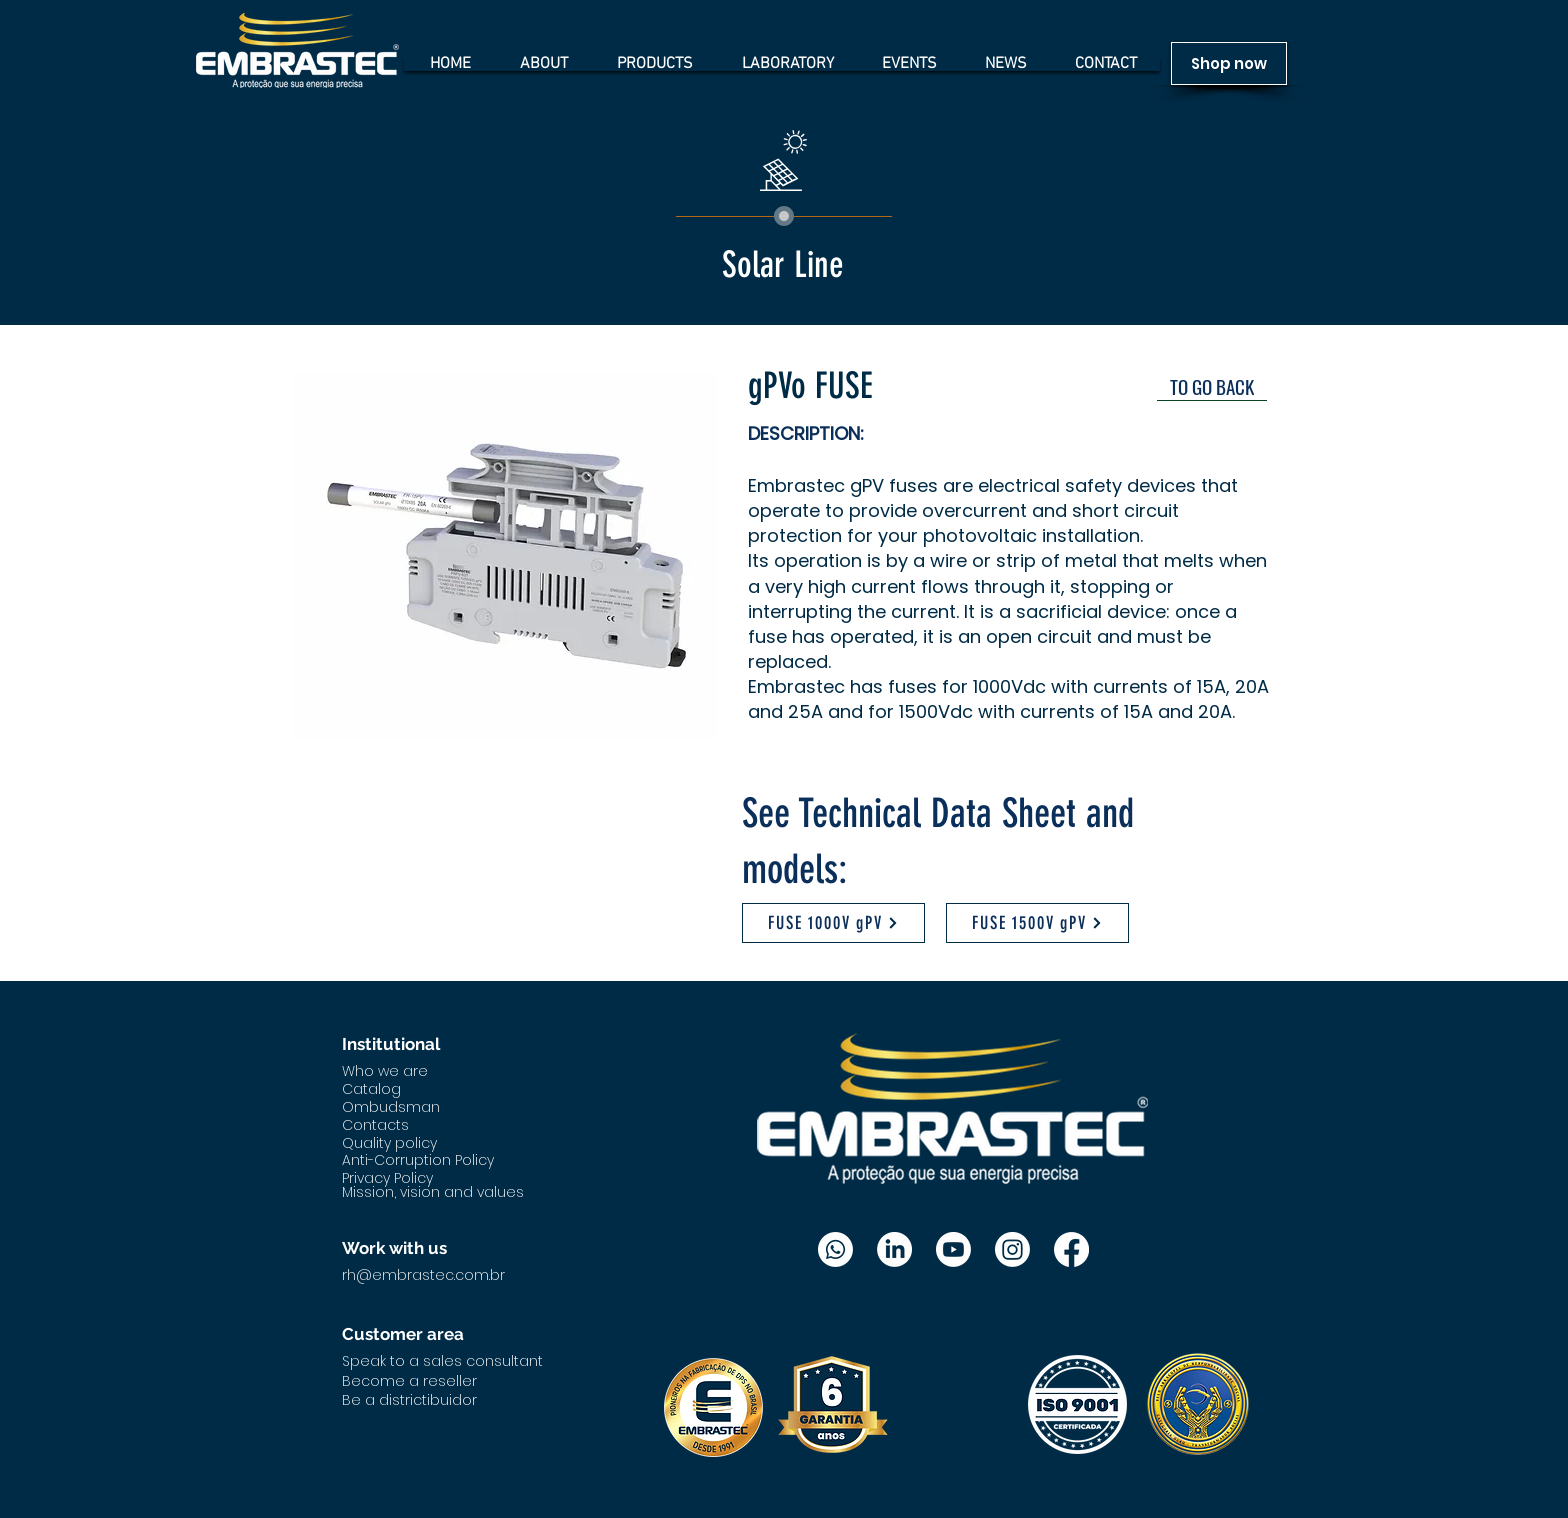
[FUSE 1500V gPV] (1037, 923)
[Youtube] (953, 1249)
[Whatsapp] (835, 1249)
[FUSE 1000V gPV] (833, 923)
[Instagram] (1012, 1249)
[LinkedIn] (894, 1249)
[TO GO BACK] (1212, 386)
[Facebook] (1071, 1249)
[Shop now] (1229, 63)
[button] (507, 556)
